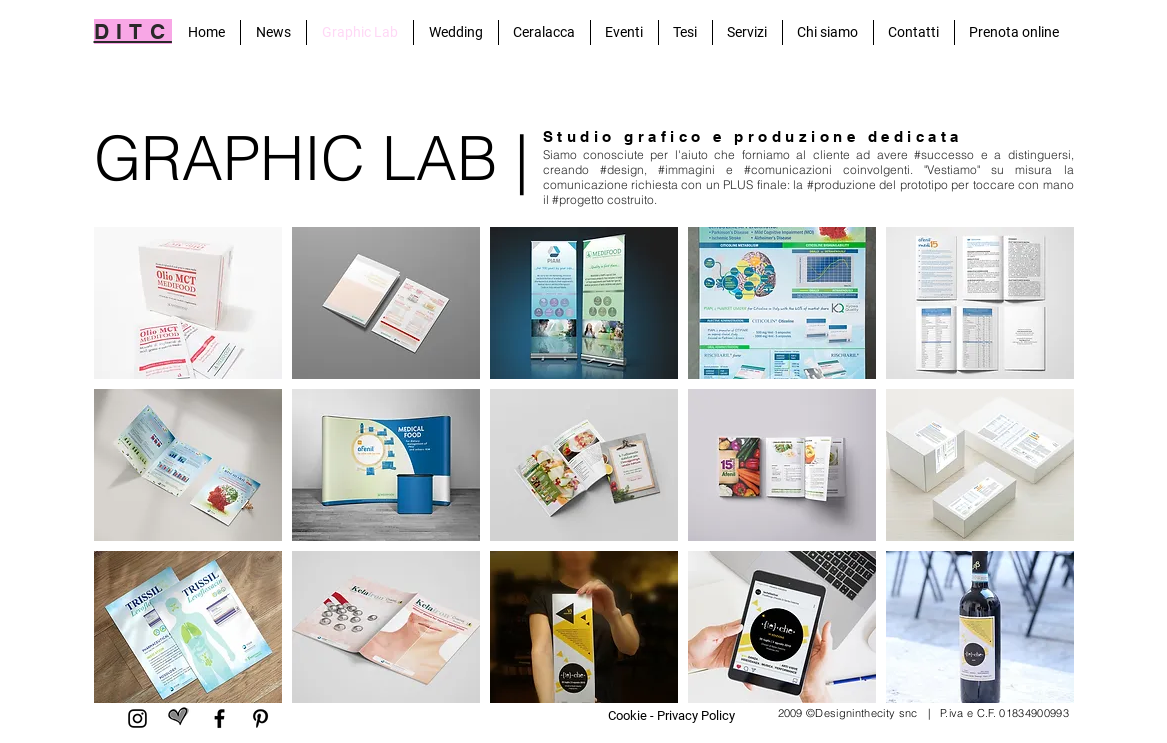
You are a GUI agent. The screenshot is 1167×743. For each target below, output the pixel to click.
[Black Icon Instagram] (137, 718)
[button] (188, 303)
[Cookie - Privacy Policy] (671, 716)
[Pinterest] (260, 718)
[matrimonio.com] (178, 718)
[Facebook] (219, 718)
